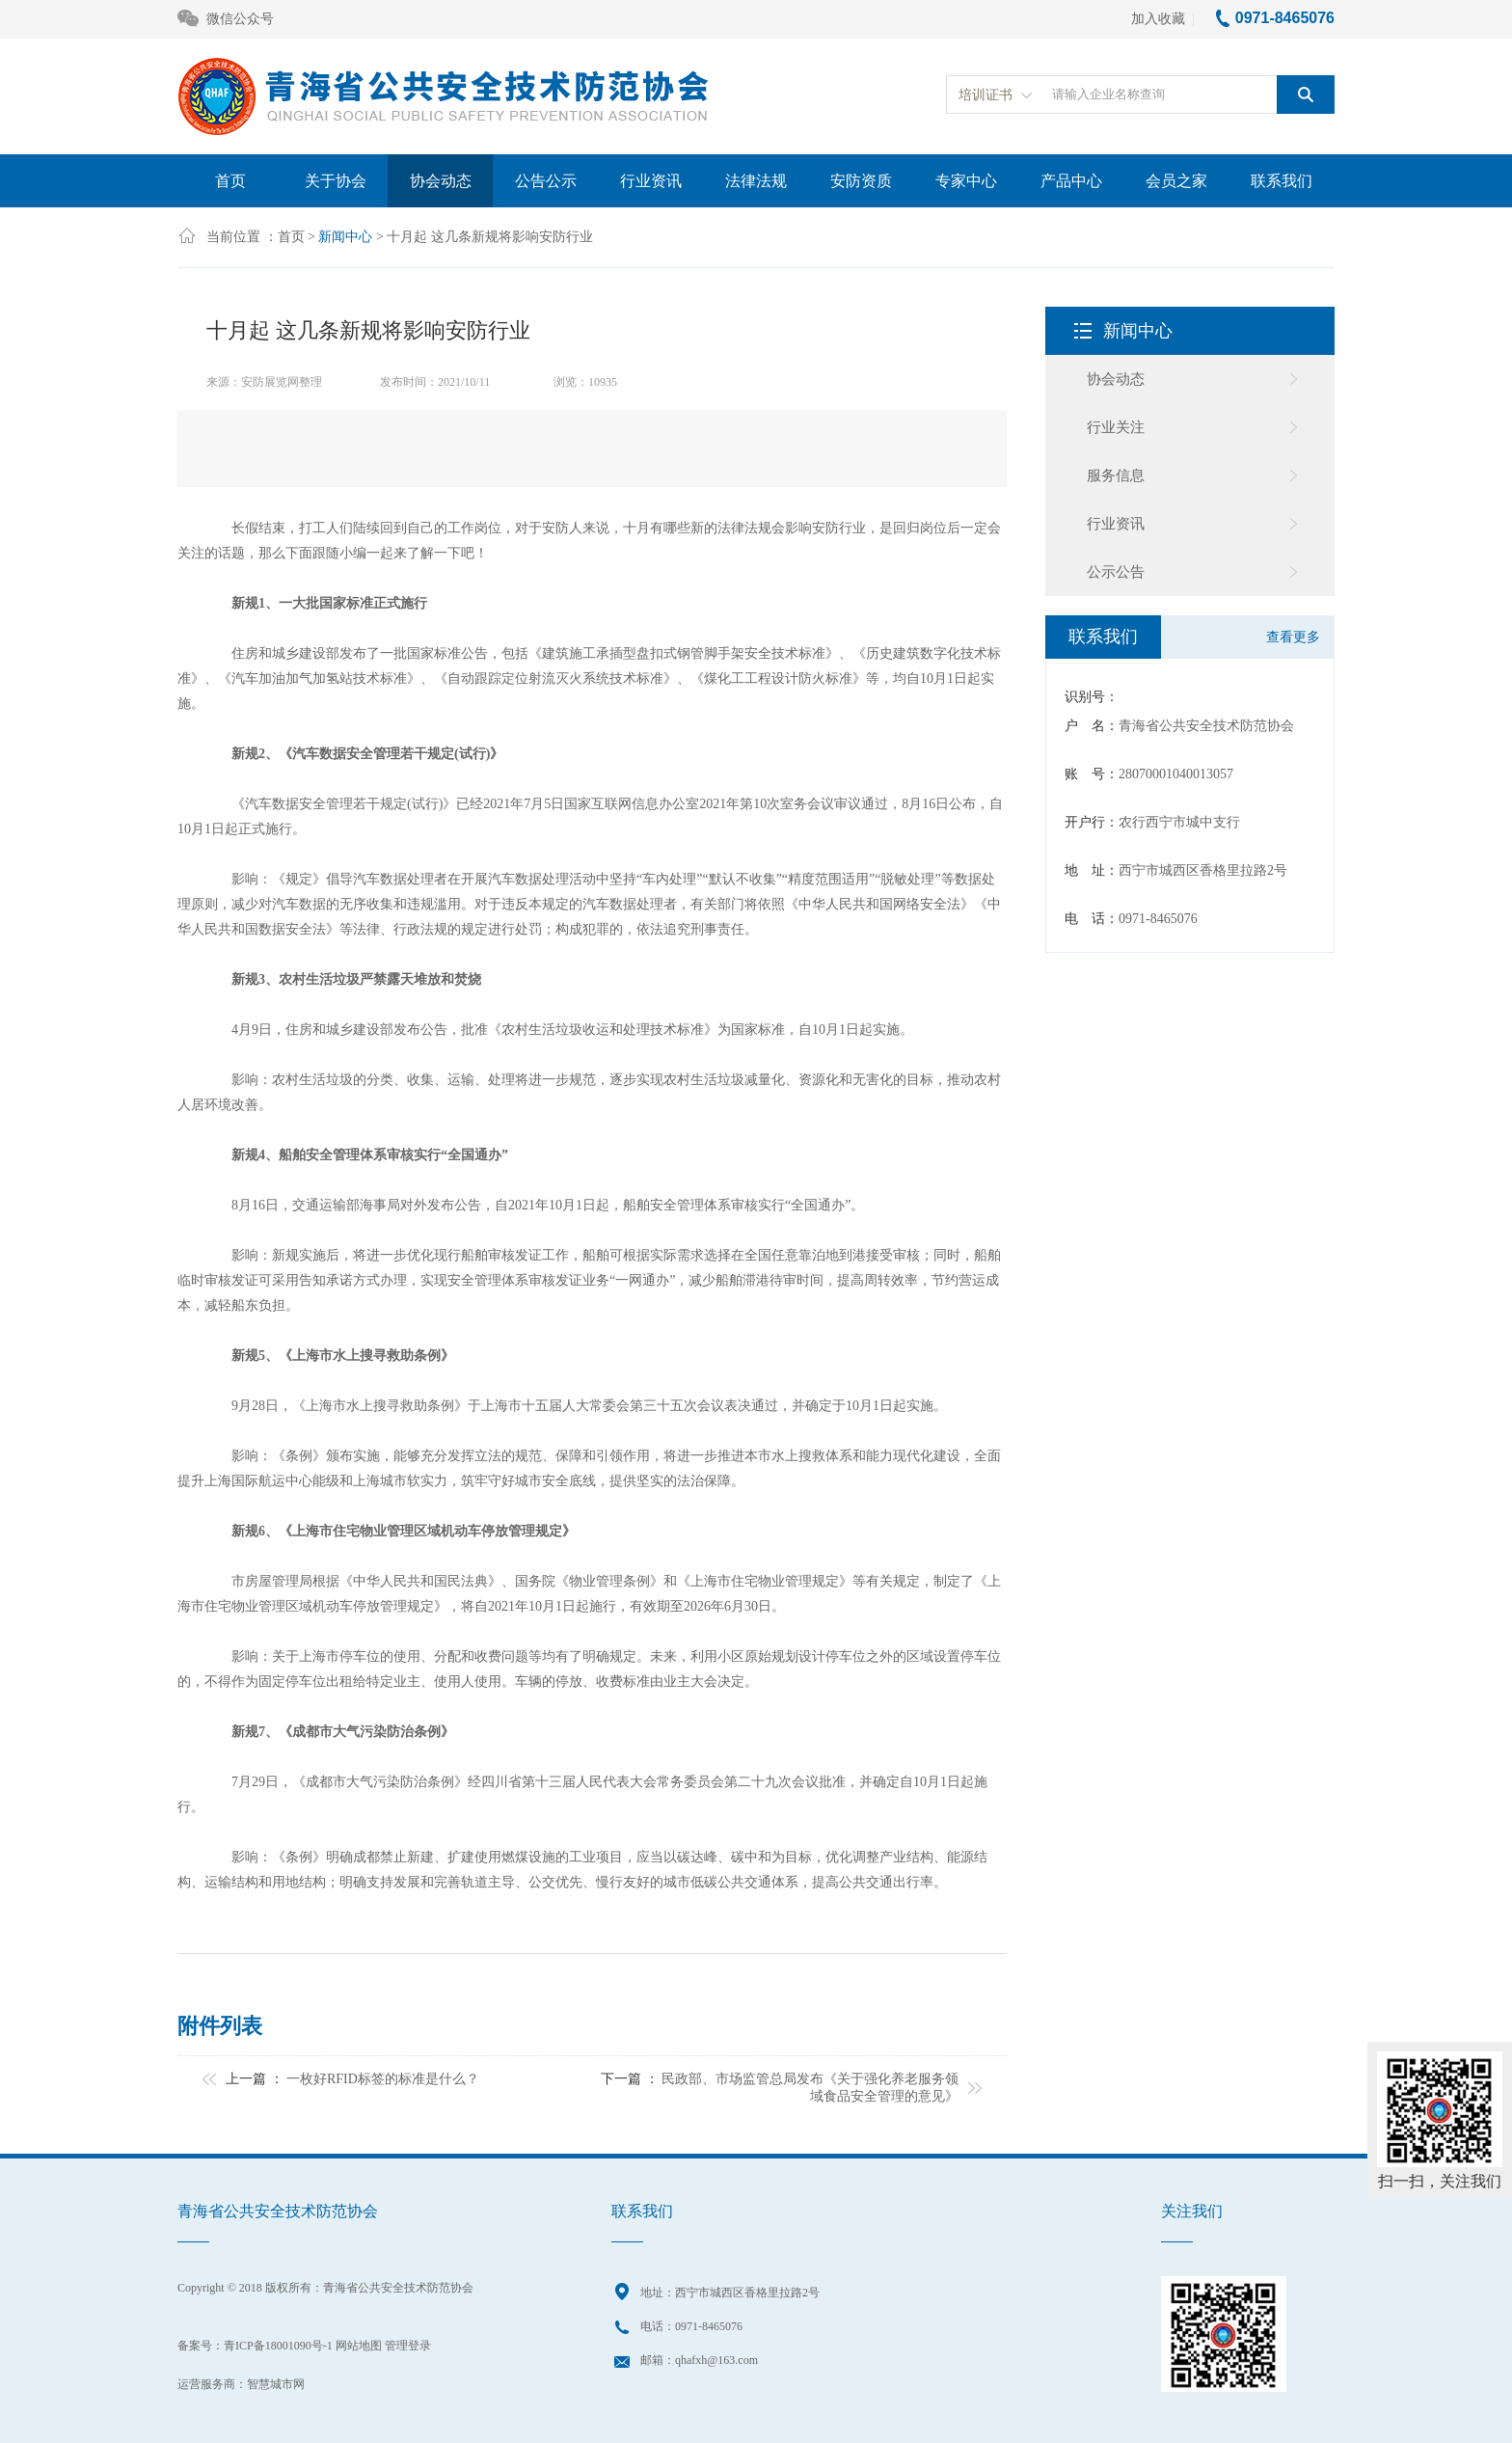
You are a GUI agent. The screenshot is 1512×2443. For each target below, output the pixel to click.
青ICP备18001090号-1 (278, 2345)
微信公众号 (225, 20)
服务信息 (1116, 475)
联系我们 (1281, 181)
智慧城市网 (276, 2384)
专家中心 (966, 181)
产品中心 (1071, 181)
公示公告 (1116, 572)
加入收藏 (1158, 19)
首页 (230, 181)
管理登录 (408, 2345)
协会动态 (441, 181)
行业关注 (1116, 427)
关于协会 (335, 181)
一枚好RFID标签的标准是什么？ (382, 2079)
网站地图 (359, 2345)
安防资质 (861, 181)
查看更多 (1293, 637)
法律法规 (756, 181)
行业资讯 (651, 181)
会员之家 (1176, 181)
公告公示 (546, 181)
